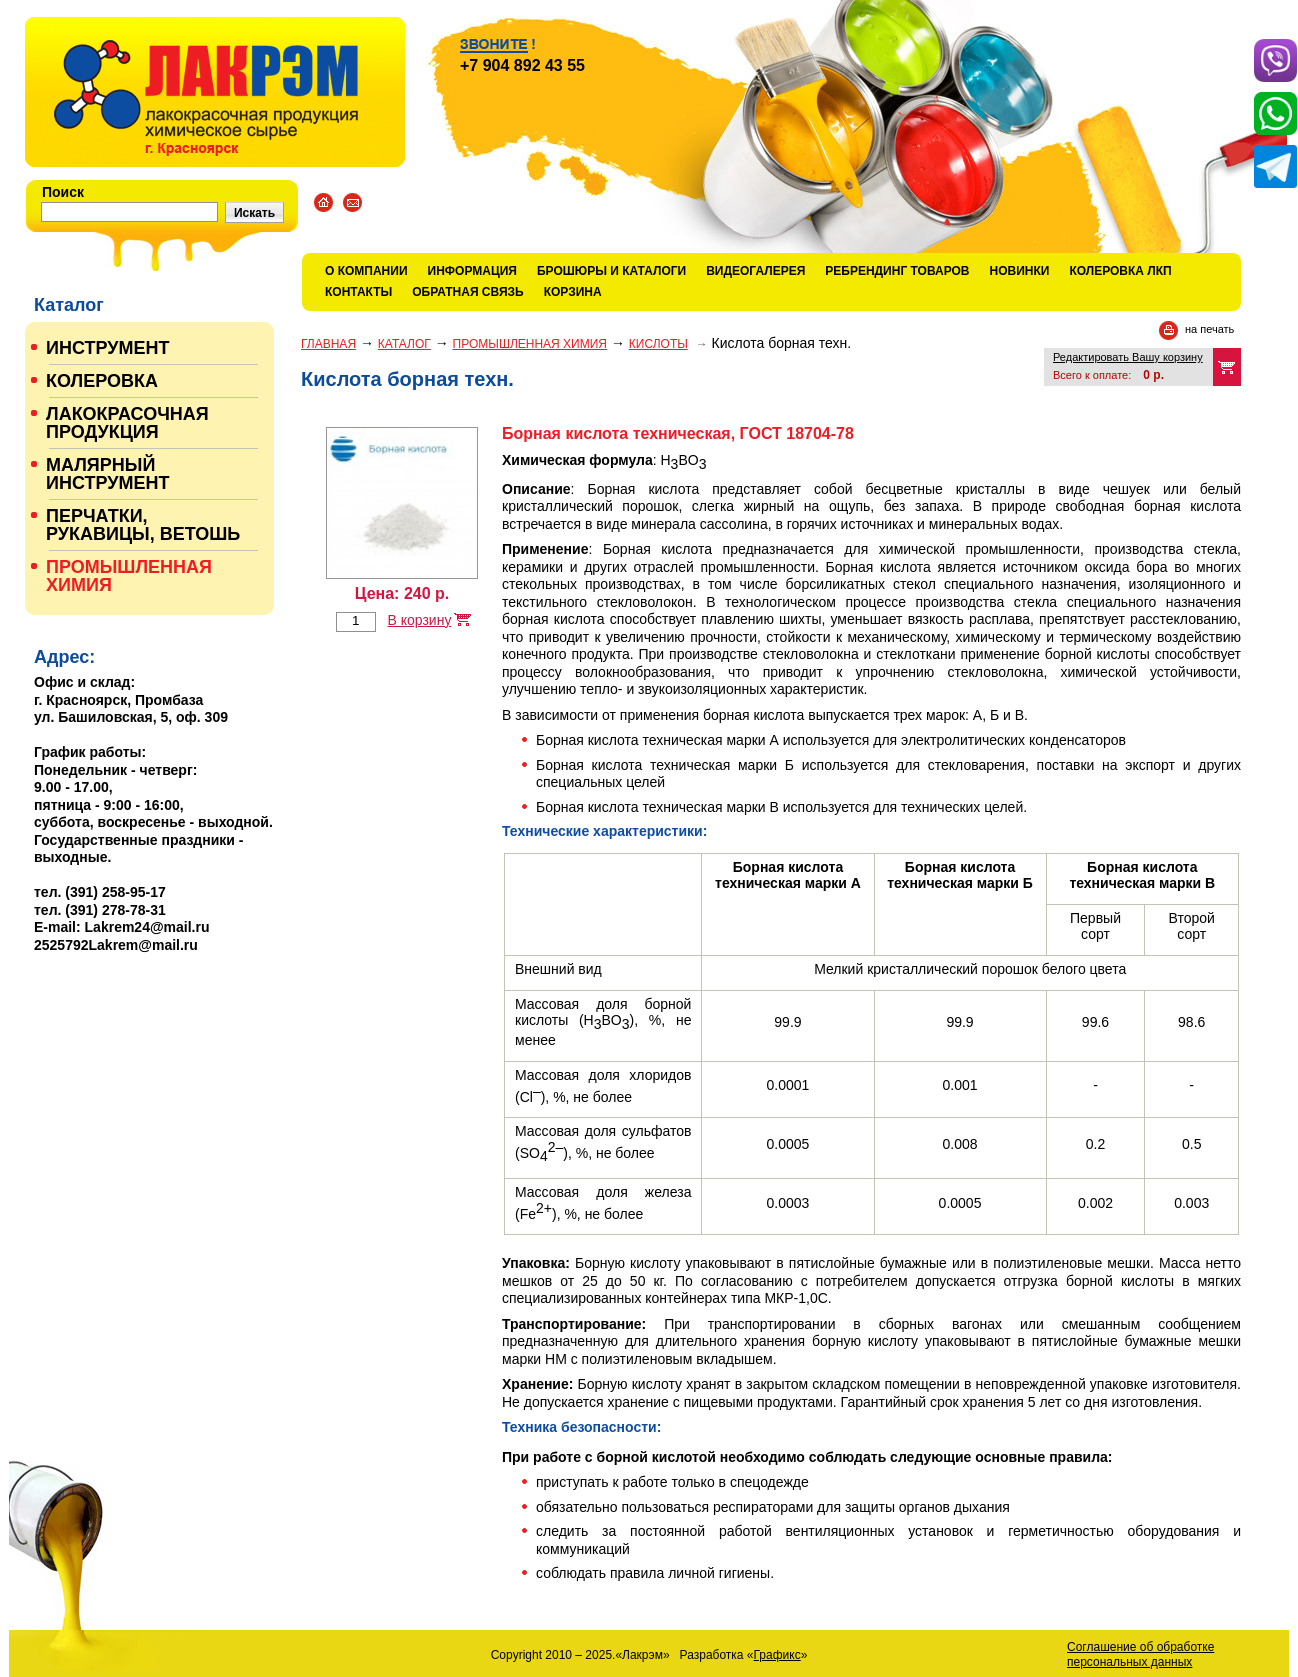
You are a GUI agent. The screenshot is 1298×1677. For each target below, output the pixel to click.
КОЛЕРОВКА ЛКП (1120, 271)
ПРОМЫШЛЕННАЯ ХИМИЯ (530, 344)
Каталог (404, 344)
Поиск (63, 192)
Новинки (1020, 271)
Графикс (777, 1655)
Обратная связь (467, 292)
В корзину (419, 620)
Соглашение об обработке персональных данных (1140, 1654)
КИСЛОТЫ (658, 344)
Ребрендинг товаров (897, 271)
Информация (472, 271)
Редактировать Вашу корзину (1128, 357)
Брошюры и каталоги (611, 271)
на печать (1209, 329)
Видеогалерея (755, 271)
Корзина (573, 292)
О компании (366, 271)
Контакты (358, 292)
